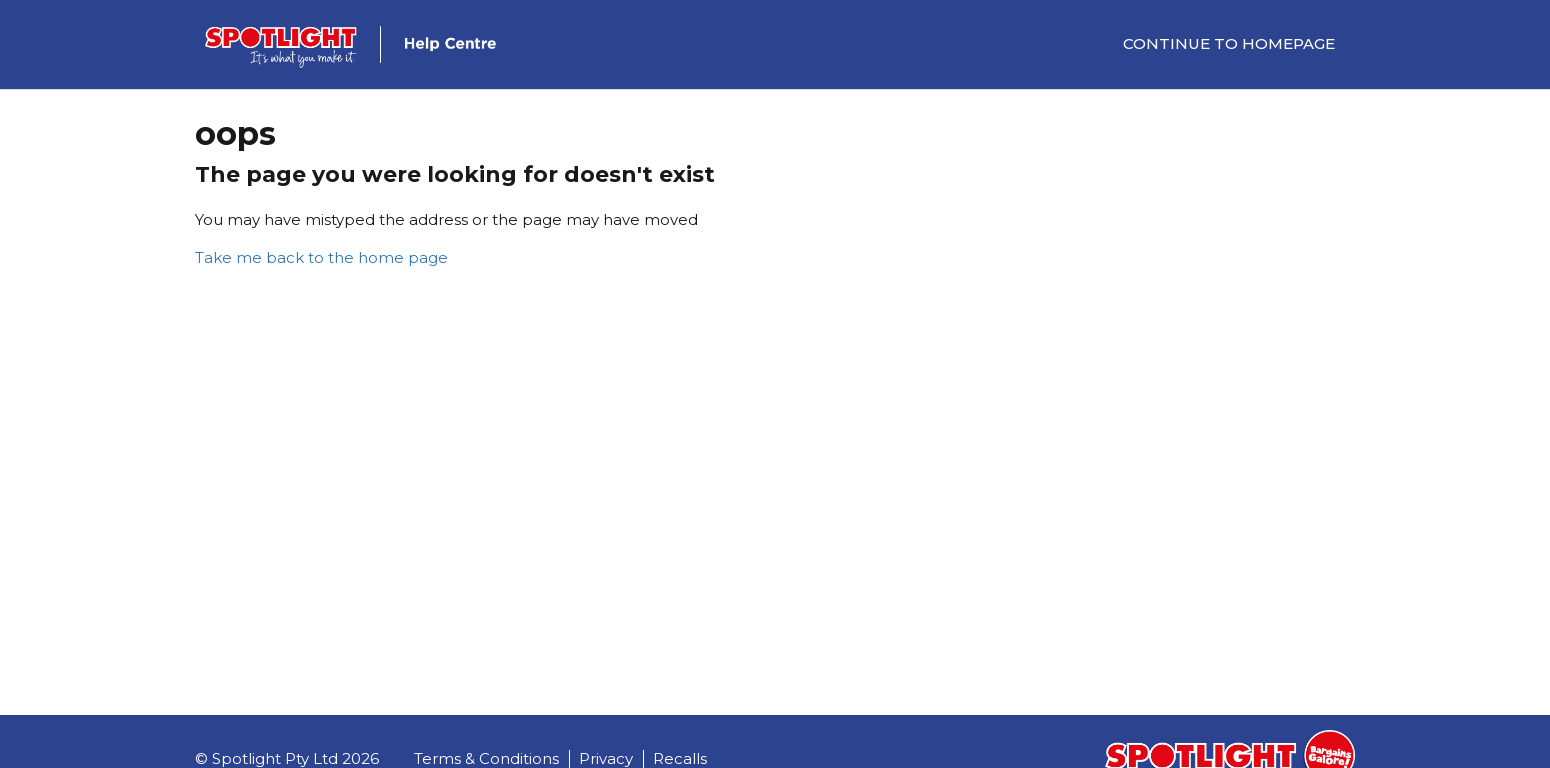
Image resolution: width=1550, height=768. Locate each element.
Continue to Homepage (1229, 43)
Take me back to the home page (321, 257)
